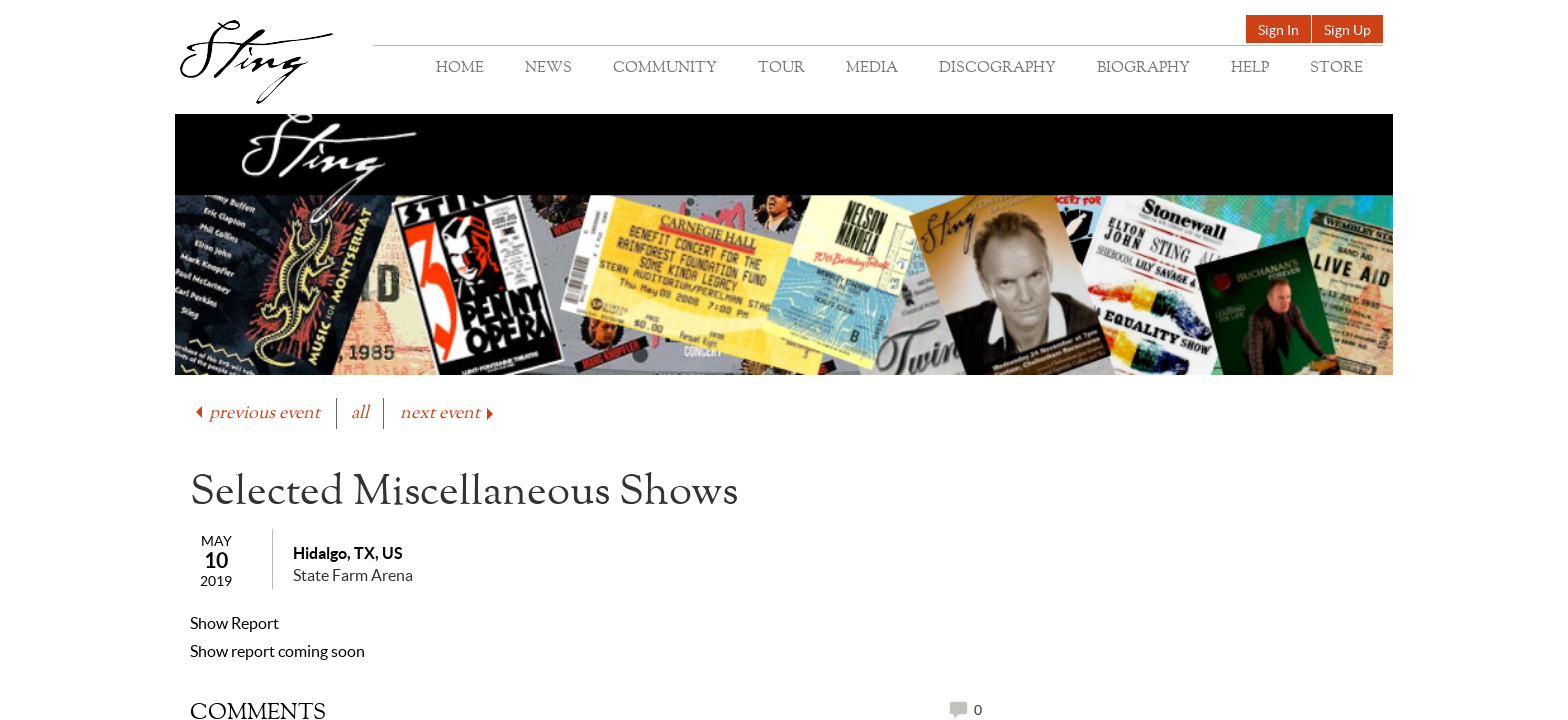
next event (448, 413)
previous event (256, 413)
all (360, 413)
